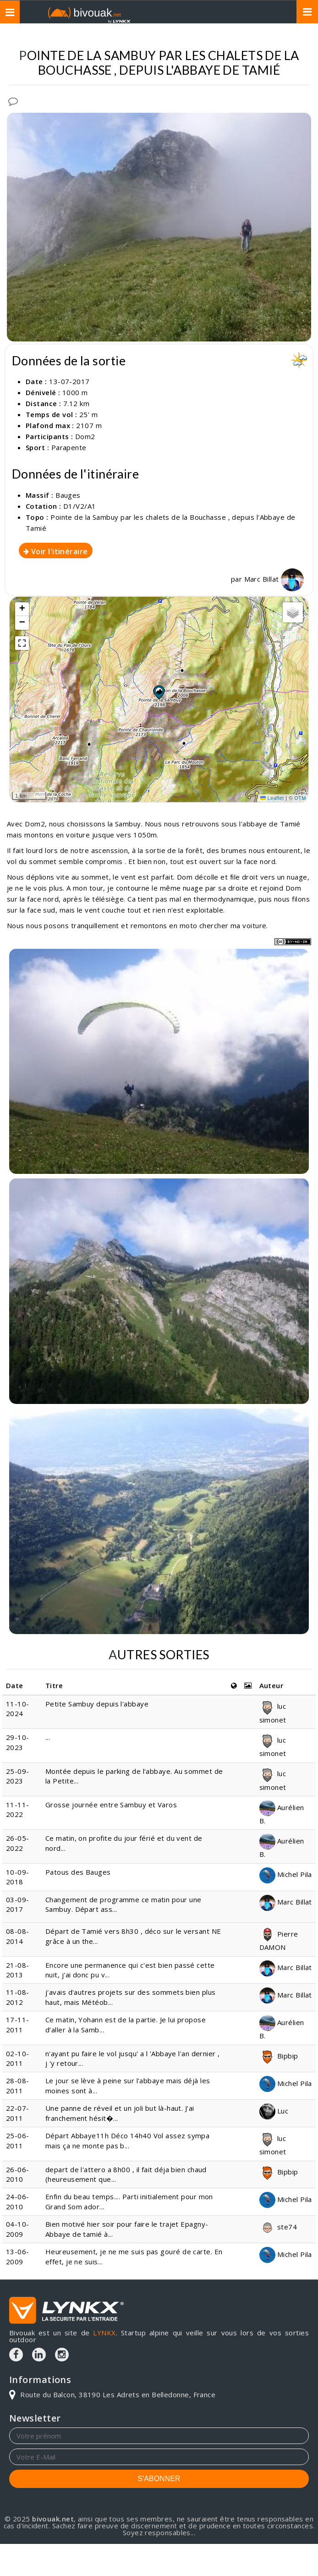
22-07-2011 (17, 2112)
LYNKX (104, 2332)
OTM (300, 798)
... (47, 1737)
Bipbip (278, 2055)
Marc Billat (274, 578)
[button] (158, 692)
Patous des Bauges (78, 1872)
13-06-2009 (17, 2256)
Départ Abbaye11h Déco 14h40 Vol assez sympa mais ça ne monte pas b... (127, 2140)
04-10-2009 (17, 2228)
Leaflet (272, 798)
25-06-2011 (17, 2140)
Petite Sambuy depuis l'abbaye (96, 1703)
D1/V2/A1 (79, 506)
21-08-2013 (17, 1969)
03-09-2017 (17, 1904)
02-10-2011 (17, 2058)
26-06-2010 (17, 2174)
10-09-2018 (17, 1876)
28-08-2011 (17, 2085)
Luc (274, 2110)
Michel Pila (285, 1874)
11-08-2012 (17, 1996)
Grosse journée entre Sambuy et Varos (111, 1804)
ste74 (278, 2226)
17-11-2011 (17, 2024)
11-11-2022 (17, 1809)
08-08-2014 (17, 1935)
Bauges (68, 495)
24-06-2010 (17, 2201)
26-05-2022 (17, 1842)
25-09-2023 (17, 1776)
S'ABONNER (159, 2478)
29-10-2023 (17, 1742)
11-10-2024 (17, 1708)
